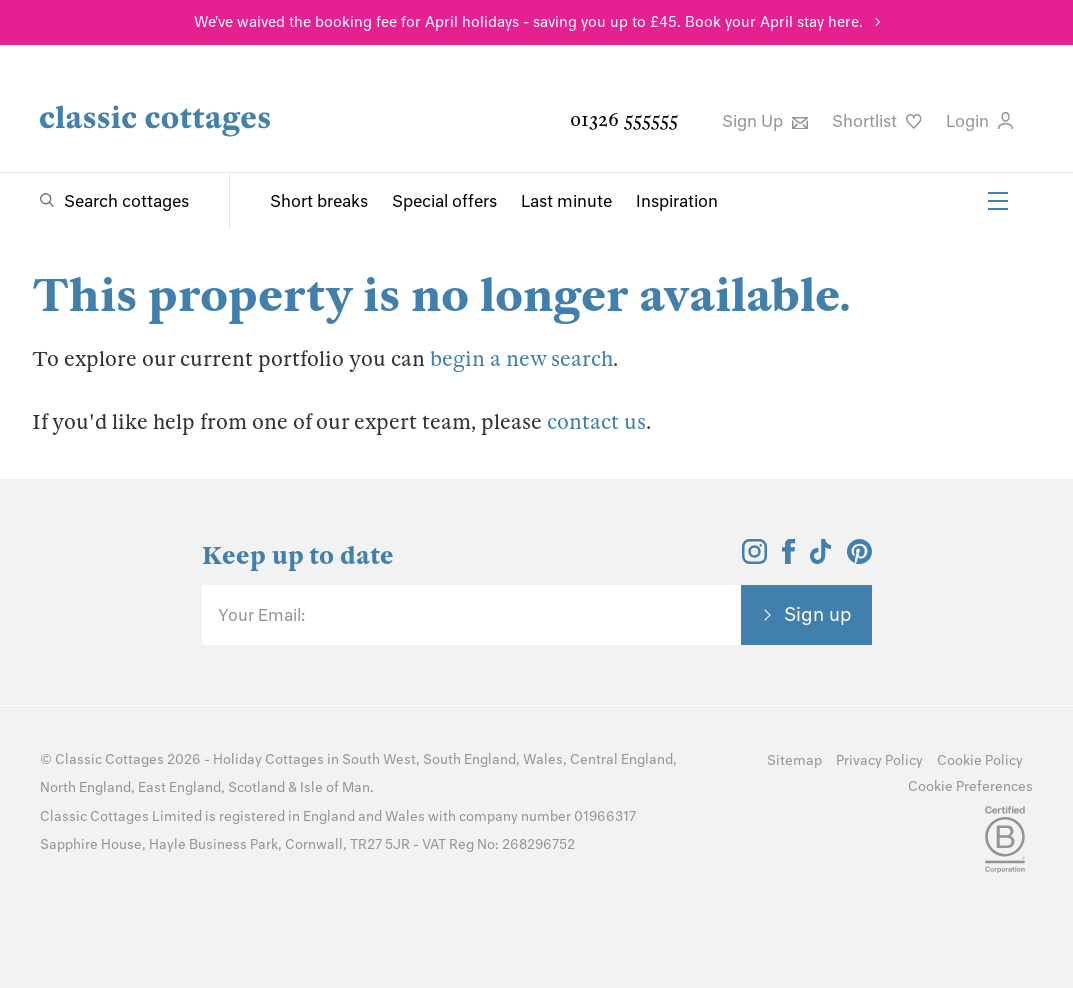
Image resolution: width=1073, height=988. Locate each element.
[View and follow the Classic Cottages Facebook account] (788, 558)
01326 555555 (624, 119)
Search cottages (126, 201)
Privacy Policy (879, 760)
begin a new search (521, 359)
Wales (543, 759)
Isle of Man (335, 787)
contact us (596, 422)
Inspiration (677, 201)
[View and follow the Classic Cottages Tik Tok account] (821, 558)
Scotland (256, 787)
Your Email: (261, 615)
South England (469, 759)
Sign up (818, 614)
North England (85, 787)
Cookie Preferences (970, 786)
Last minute (566, 201)
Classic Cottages (109, 759)
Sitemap (794, 760)
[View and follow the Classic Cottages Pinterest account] (859, 558)
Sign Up (765, 121)
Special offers (444, 201)
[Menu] (998, 201)
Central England (621, 759)
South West (379, 759)
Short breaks (319, 201)
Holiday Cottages (268, 759)
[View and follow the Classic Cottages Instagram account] (754, 558)
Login (979, 121)
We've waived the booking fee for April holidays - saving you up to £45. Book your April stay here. (528, 22)
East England (179, 787)
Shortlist (877, 121)
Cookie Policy (980, 760)
